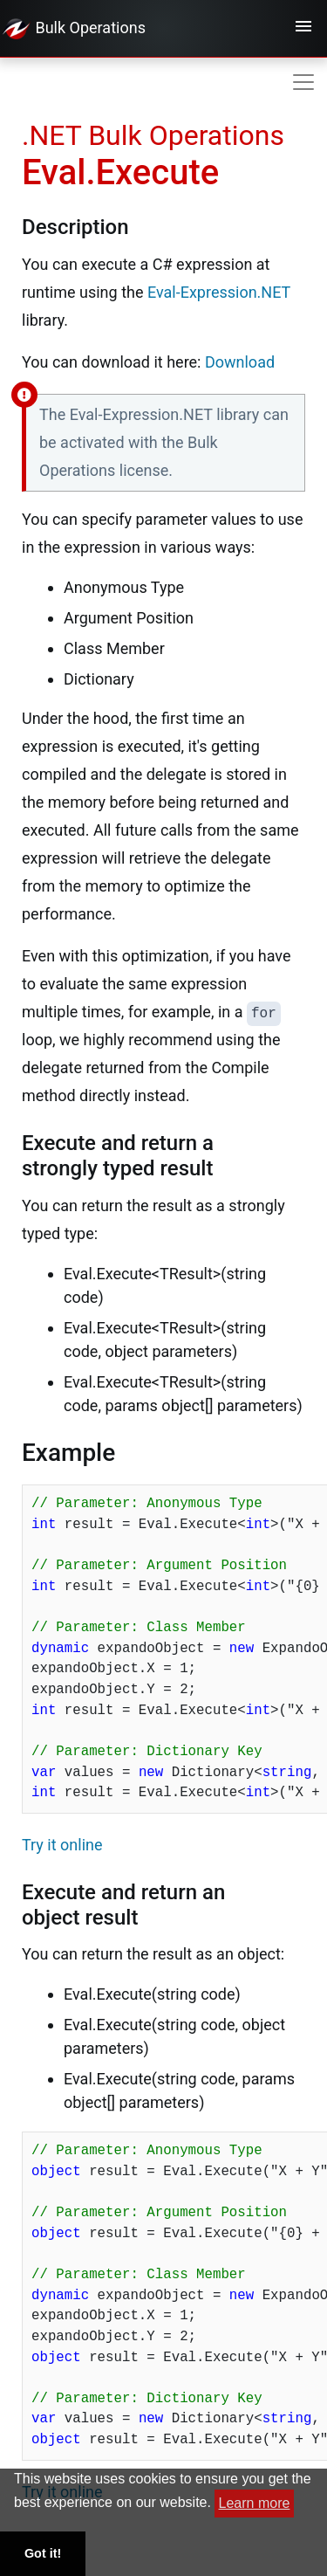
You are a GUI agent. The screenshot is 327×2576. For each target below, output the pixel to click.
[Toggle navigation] (303, 28)
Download (240, 362)
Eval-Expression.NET (218, 292)
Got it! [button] (42, 2553)
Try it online (62, 1845)
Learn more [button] (254, 2503)
